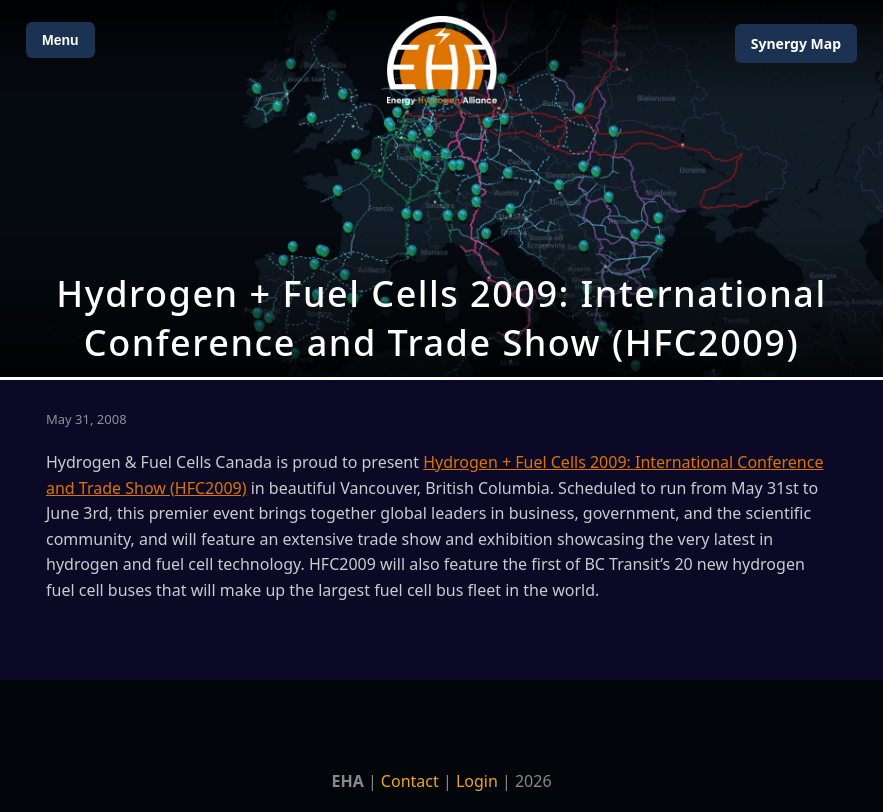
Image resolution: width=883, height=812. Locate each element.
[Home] (442, 60)
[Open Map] (441, 188)
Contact (410, 781)
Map (796, 43)
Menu (60, 40)
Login (477, 781)
